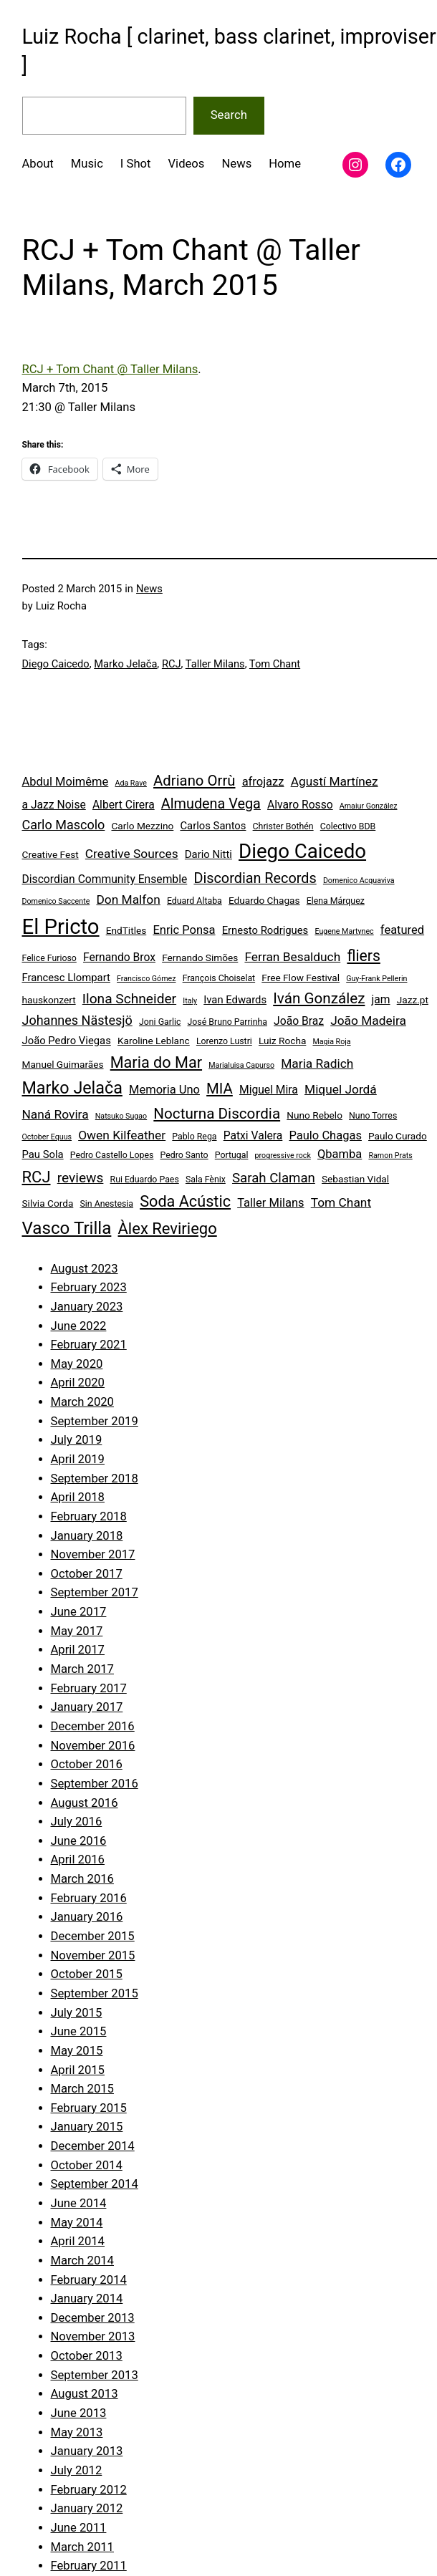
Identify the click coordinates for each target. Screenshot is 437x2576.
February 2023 (89, 1287)
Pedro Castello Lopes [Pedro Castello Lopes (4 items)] (112, 1155)
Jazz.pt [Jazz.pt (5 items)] (412, 999)
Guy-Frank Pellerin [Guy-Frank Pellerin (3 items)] (376, 978)
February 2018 (89, 1516)
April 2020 (78, 1382)
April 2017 (78, 1649)
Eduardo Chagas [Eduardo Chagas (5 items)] (264, 900)
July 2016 (76, 1821)
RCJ (171, 663)
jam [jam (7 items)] (381, 999)
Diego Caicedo (56, 663)
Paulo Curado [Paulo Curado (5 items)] (397, 1136)
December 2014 (93, 2146)
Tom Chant (274, 663)
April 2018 (78, 1497)
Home (285, 163)
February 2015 (89, 2108)
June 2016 (79, 1841)
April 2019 (78, 1459)
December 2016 (93, 1726)
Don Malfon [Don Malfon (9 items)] (128, 899)
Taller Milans (215, 663)
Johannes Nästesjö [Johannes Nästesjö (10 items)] (77, 1020)
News (149, 588)
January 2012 (87, 2508)
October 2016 (87, 1764)
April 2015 (78, 2070)
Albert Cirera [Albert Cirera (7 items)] (123, 804)
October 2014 (87, 2165)
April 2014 (78, 2241)
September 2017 (94, 1592)
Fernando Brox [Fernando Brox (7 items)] (119, 957)
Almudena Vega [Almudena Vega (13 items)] (211, 804)
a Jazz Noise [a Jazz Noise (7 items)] (54, 804)
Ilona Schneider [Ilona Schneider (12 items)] (129, 998)
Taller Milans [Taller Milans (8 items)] (270, 1203)
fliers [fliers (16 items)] (363, 956)
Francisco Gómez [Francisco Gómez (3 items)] (146, 978)
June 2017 (79, 1612)
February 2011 (89, 2565)
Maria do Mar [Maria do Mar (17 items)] (156, 1062)
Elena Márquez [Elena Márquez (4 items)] (336, 901)
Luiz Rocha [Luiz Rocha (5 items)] (282, 1040)
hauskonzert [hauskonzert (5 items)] (49, 999)
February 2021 (89, 1344)
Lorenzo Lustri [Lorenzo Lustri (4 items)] (224, 1041)
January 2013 (87, 2451)
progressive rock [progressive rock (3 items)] (283, 1155)
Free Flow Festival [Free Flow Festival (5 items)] (300, 977)
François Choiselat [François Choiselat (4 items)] (219, 978)
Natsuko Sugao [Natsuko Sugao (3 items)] (121, 1116)
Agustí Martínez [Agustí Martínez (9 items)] (334, 781)
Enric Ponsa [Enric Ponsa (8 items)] (184, 930)
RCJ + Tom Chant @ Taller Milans (110, 369)
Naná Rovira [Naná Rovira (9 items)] (55, 1114)
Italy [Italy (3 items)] (190, 1000)
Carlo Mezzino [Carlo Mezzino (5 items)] (142, 825)
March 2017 (82, 1669)
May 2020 (77, 1364)
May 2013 (77, 2432)
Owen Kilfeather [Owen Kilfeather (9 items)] (121, 1135)
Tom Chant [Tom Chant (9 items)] (341, 1202)
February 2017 (89, 1688)
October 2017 (87, 1574)
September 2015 (94, 1993)
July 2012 (76, 2470)
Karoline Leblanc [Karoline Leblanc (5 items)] (153, 1040)
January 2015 (87, 2126)
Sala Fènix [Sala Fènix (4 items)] (206, 1179)
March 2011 (82, 2547)
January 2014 (87, 2298)
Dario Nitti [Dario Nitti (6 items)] (208, 854)
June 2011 (79, 2527)
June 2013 (79, 2413)
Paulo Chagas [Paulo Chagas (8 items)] (325, 1135)
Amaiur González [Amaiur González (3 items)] (369, 806)
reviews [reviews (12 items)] (80, 1177)
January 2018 (87, 1536)
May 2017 (77, 1631)
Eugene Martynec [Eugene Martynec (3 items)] (343, 931)
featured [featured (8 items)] (402, 930)
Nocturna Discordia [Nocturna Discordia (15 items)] (216, 1113)
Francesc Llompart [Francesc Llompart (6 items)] (66, 977)
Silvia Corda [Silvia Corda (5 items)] (48, 1203)
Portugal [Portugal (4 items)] (232, 1155)
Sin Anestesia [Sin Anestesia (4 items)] (106, 1204)
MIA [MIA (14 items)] (219, 1088)
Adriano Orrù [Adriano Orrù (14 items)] (194, 780)
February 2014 (89, 2280)
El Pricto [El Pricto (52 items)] (61, 927)
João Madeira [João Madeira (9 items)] (368, 1020)
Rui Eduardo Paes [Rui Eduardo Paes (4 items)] (144, 1179)
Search (229, 115)
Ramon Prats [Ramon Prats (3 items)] (390, 1155)
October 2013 (87, 2356)
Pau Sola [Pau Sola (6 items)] (43, 1154)
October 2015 (87, 1974)
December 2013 (93, 2318)
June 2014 (79, 2203)
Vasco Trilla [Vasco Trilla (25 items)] (67, 1228)
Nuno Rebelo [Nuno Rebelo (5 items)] (314, 1115)
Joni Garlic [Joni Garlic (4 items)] (160, 1022)
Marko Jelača (125, 663)
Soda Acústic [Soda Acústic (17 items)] (185, 1201)
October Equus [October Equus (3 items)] (47, 1137)
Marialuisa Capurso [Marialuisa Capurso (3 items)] (241, 1065)
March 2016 (82, 1879)
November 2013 (93, 2336)
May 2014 (77, 2222)
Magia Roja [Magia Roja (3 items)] (331, 1041)
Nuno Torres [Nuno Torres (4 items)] (373, 1116)
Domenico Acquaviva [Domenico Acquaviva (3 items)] (359, 880)
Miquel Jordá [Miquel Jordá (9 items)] (340, 1089)
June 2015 (79, 2031)
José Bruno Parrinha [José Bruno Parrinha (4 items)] (227, 1022)
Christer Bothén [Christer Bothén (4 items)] (283, 826)
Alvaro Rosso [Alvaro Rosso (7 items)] (300, 804)
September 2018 (94, 1478)
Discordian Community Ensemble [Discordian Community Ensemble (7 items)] (105, 879)
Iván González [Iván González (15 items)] (319, 998)
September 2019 (94, 1421)
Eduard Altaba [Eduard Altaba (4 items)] (194, 901)
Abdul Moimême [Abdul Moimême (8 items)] (65, 781)
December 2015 (93, 1936)
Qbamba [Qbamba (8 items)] (339, 1154)
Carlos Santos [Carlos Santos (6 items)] (213, 825)
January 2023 (87, 1306)
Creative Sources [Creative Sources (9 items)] (131, 853)
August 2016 (84, 1803)
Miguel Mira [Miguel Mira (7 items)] (268, 1089)
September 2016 (94, 1783)
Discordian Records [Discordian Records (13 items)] (254, 878)
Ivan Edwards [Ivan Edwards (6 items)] (234, 999)
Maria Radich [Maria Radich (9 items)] (317, 1063)
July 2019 (76, 1440)
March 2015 (82, 2088)
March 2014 (82, 2260)
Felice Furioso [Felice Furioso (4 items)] (49, 958)
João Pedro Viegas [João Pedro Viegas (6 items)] (66, 1040)
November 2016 (93, 1745)
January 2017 (87, 1707)
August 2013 (84, 2394)
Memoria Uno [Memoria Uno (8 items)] (164, 1089)
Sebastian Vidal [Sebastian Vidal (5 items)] (355, 1179)
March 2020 (82, 1402)
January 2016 (87, 1917)
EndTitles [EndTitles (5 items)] (126, 930)
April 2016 (78, 1859)
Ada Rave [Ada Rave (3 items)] (130, 783)
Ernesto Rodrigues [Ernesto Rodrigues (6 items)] (265, 930)
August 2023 (84, 1268)
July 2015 (76, 2013)
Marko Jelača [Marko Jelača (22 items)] (72, 1088)
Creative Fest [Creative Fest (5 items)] (50, 854)
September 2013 (94, 2375)
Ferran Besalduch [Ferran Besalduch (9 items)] (292, 957)
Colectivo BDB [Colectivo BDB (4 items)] (348, 826)
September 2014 (94, 2184)
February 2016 (89, 1898)
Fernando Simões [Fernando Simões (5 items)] (200, 957)
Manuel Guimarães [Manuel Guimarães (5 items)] (63, 1064)
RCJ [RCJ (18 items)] (36, 1177)
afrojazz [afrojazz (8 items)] (263, 781)
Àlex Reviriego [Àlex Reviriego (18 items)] (167, 1229)
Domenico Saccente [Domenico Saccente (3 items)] (56, 901)
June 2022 (79, 1326)
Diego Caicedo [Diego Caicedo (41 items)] (302, 851)
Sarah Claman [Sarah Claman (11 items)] (273, 1178)
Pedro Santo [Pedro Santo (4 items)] (184, 1155)
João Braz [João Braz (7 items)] (299, 1021)
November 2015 (93, 1955)
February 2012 (89, 2490)
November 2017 (93, 1554)
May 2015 (77, 2051)
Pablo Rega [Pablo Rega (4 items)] (194, 1137)
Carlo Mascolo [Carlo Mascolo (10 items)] (63, 824)
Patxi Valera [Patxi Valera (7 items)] (253, 1135)
